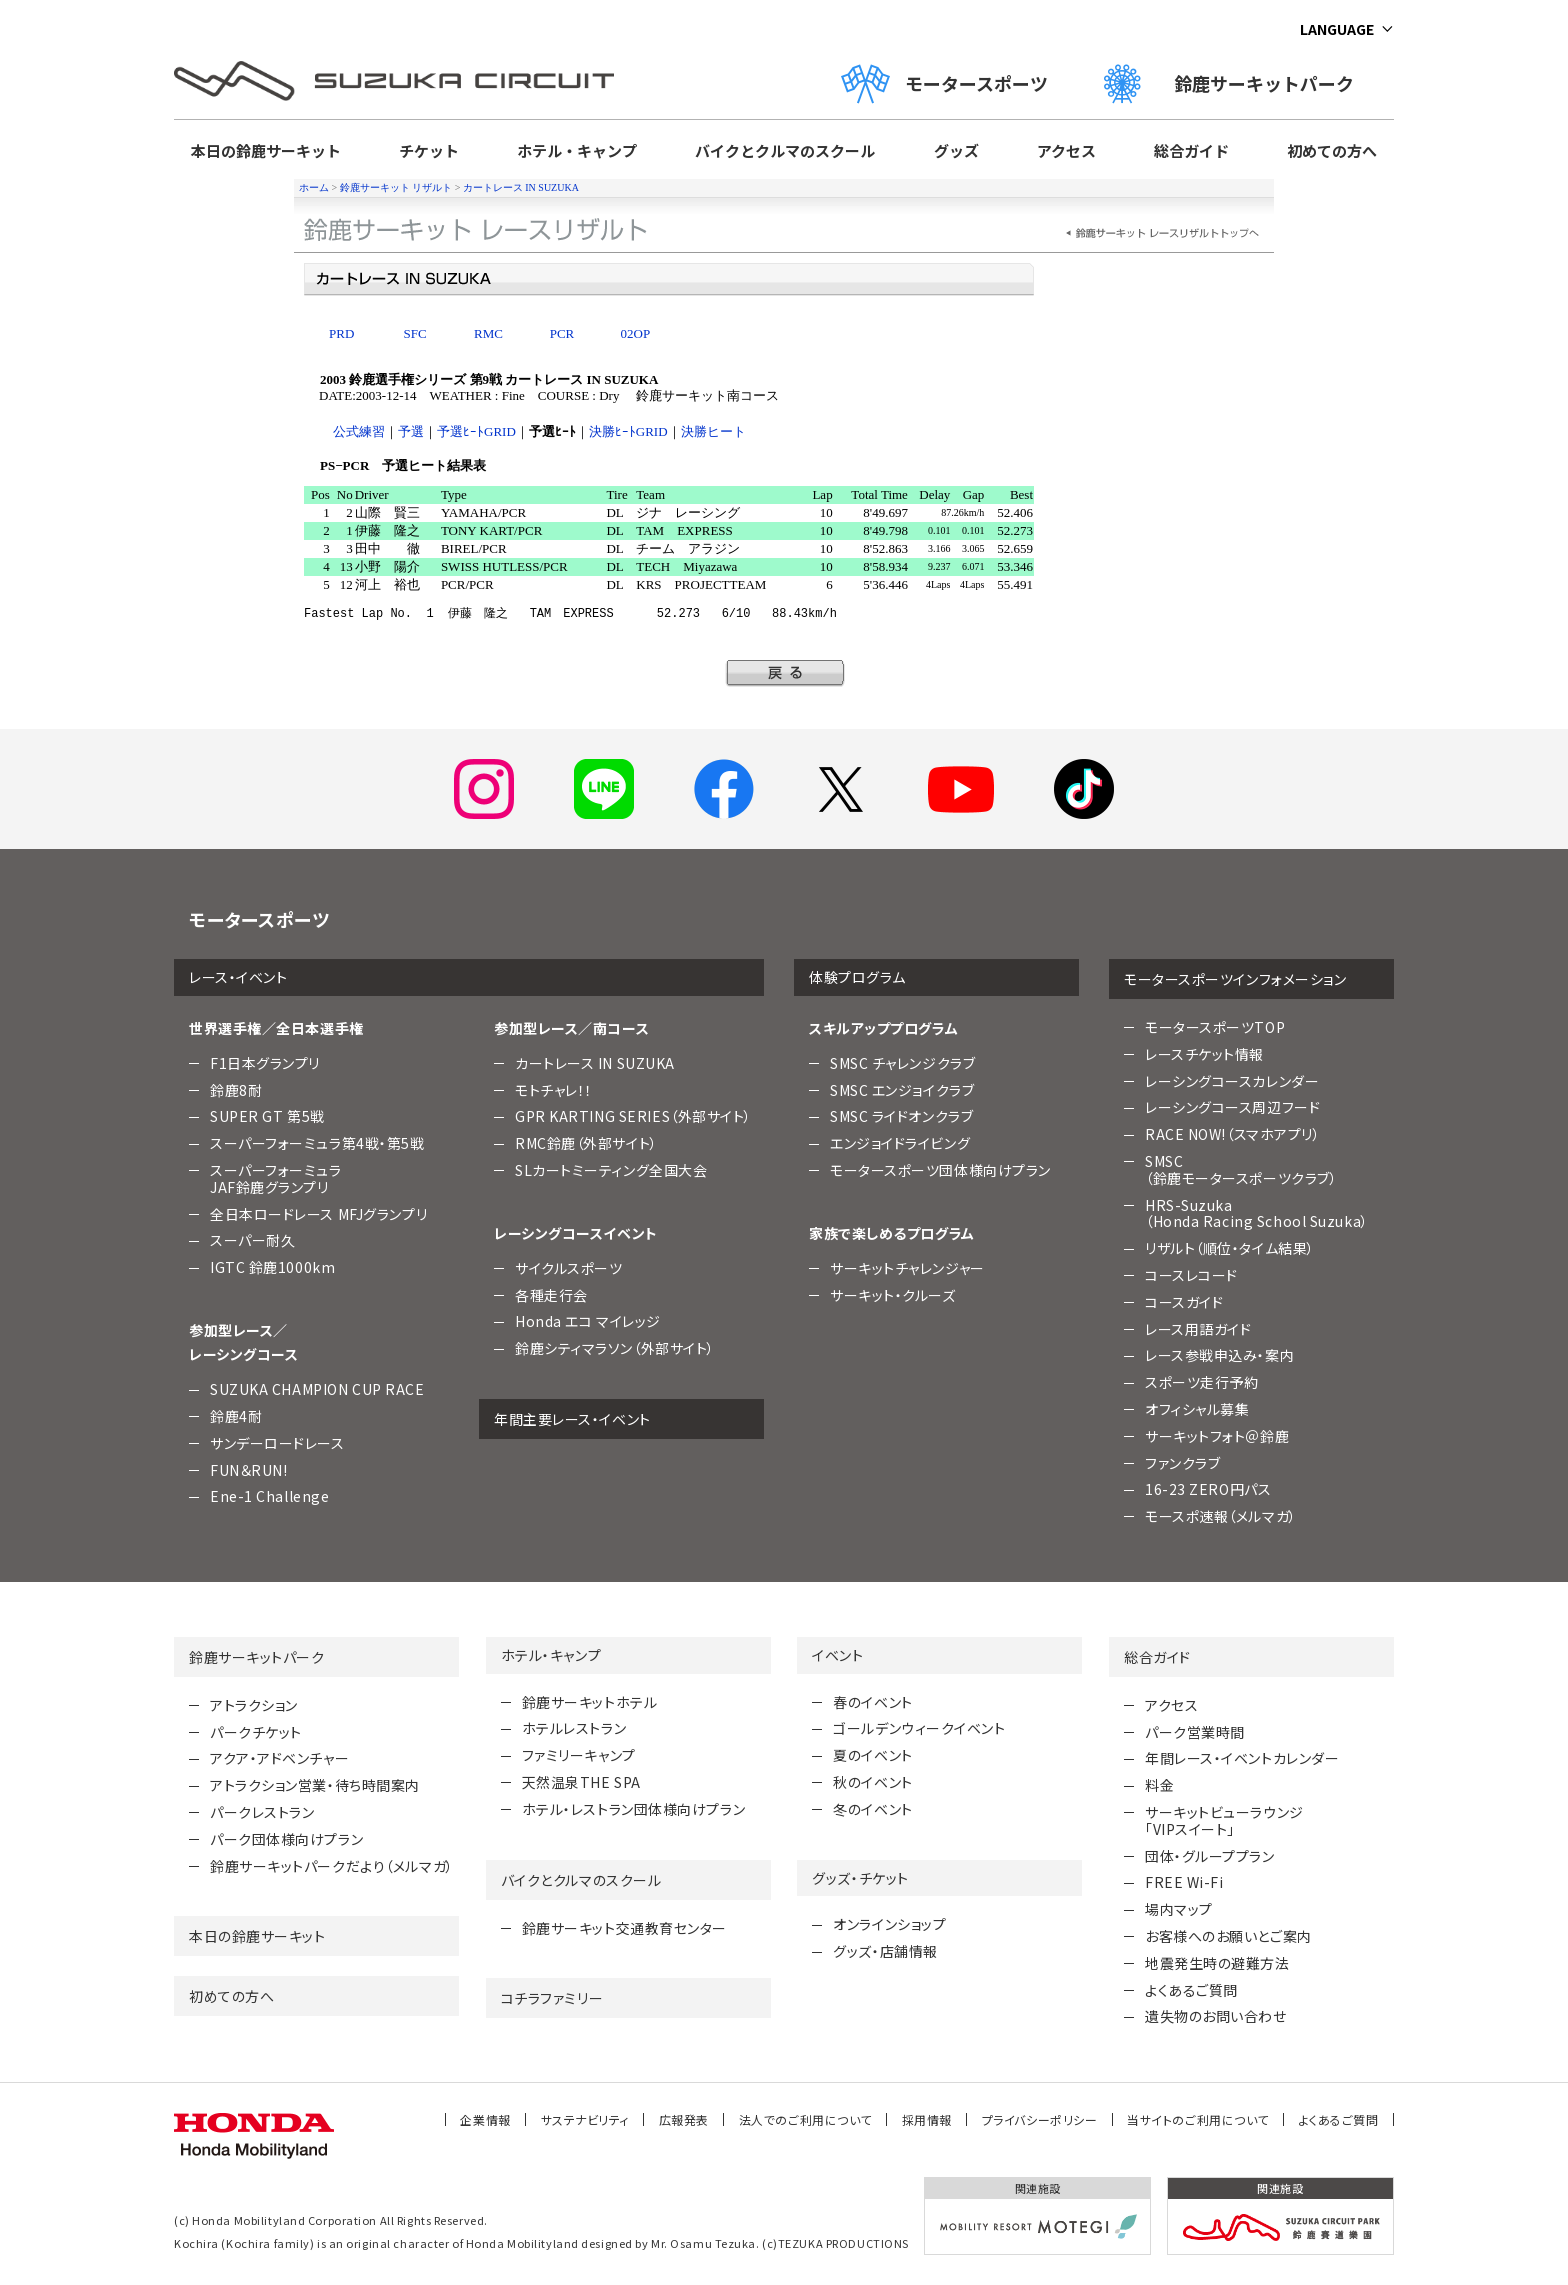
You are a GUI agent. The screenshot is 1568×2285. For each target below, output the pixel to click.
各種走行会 (551, 1295)
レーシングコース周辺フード (1232, 1107)
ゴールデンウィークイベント (919, 1728)
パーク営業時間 (1195, 1732)
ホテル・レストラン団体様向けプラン (634, 1809)
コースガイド (1184, 1302)
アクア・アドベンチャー (279, 1758)
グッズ (956, 150)
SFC (415, 333)
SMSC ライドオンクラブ (901, 1116)
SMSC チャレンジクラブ (902, 1063)
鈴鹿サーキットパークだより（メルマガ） (332, 1866)
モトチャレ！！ (554, 1090)
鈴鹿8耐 (236, 1090)
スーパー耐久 (252, 1240)
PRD (341, 333)
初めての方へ (1332, 150)
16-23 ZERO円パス (1208, 1489)
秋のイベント (872, 1782)
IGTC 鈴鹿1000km (272, 1267)
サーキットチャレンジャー (907, 1268)
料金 (1159, 1785)
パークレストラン (262, 1812)
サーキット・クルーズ (893, 1295)
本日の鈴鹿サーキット (266, 150)
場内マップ (1179, 1909)
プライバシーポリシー (1040, 2119)
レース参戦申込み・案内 (1219, 1355)
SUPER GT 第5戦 (267, 1116)
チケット (429, 150)
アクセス (1066, 150)
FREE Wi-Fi (1184, 1882)
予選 (411, 431)
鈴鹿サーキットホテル (590, 1702)
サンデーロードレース (277, 1443)
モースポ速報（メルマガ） (1221, 1516)
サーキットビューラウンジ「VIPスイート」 (1224, 1820)
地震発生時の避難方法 (1217, 1963)
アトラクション (254, 1705)
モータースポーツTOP (1215, 1027)
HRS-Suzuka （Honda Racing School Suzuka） (1257, 1213)
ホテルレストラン (574, 1728)
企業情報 (485, 2119)
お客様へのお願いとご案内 (1228, 1936)
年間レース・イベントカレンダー (1242, 1758)
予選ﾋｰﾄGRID (476, 431)
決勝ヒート (713, 431)
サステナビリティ (585, 2119)
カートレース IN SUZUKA (521, 187)
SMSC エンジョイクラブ (902, 1090)
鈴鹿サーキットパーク (1238, 83)
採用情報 (927, 2119)
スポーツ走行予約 (1201, 1382)
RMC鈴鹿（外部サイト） (586, 1143)
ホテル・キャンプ (577, 150)
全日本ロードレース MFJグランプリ (318, 1214)
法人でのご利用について (805, 2119)
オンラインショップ (889, 1924)
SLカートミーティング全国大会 (611, 1170)
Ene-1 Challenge (269, 1496)
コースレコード (1191, 1275)
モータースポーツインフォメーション (1235, 979)
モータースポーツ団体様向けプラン (940, 1170)
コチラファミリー (552, 1998)
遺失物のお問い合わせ (1216, 2016)
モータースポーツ (944, 83)
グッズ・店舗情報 (885, 1951)
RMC (488, 333)
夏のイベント (872, 1755)
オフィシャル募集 (1197, 1409)
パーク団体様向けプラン (286, 1839)
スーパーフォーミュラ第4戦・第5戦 (317, 1143)
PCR (562, 333)
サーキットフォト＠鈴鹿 (1217, 1436)
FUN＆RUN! (248, 1470)
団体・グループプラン (1210, 1856)
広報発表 (684, 2119)
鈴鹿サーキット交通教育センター (624, 1928)
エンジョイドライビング (900, 1143)
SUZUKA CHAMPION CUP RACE (317, 1389)
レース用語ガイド (1198, 1329)
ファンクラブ (1182, 1463)
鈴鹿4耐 (236, 1416)
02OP (636, 333)
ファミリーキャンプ (579, 1755)
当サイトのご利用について (1198, 2119)
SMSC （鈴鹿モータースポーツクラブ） (1241, 1169)
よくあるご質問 (1191, 1990)
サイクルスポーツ (568, 1268)
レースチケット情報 (1204, 1054)
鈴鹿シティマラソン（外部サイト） (615, 1348)
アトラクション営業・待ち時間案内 (315, 1785)
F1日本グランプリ (265, 1063)
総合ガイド (1191, 150)
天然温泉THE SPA (581, 1782)
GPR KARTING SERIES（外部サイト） (633, 1116)
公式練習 (359, 431)
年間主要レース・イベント (572, 1419)
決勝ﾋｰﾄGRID (628, 431)
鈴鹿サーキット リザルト (396, 187)
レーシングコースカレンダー (1232, 1081)
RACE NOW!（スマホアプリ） (1233, 1134)
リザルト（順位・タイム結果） (1230, 1248)
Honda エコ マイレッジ (588, 1321)
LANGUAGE (1337, 29)
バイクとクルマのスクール (785, 150)
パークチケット (256, 1732)
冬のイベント (872, 1809)
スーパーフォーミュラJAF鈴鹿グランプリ (276, 1178)
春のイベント (872, 1702)
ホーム (314, 187)
